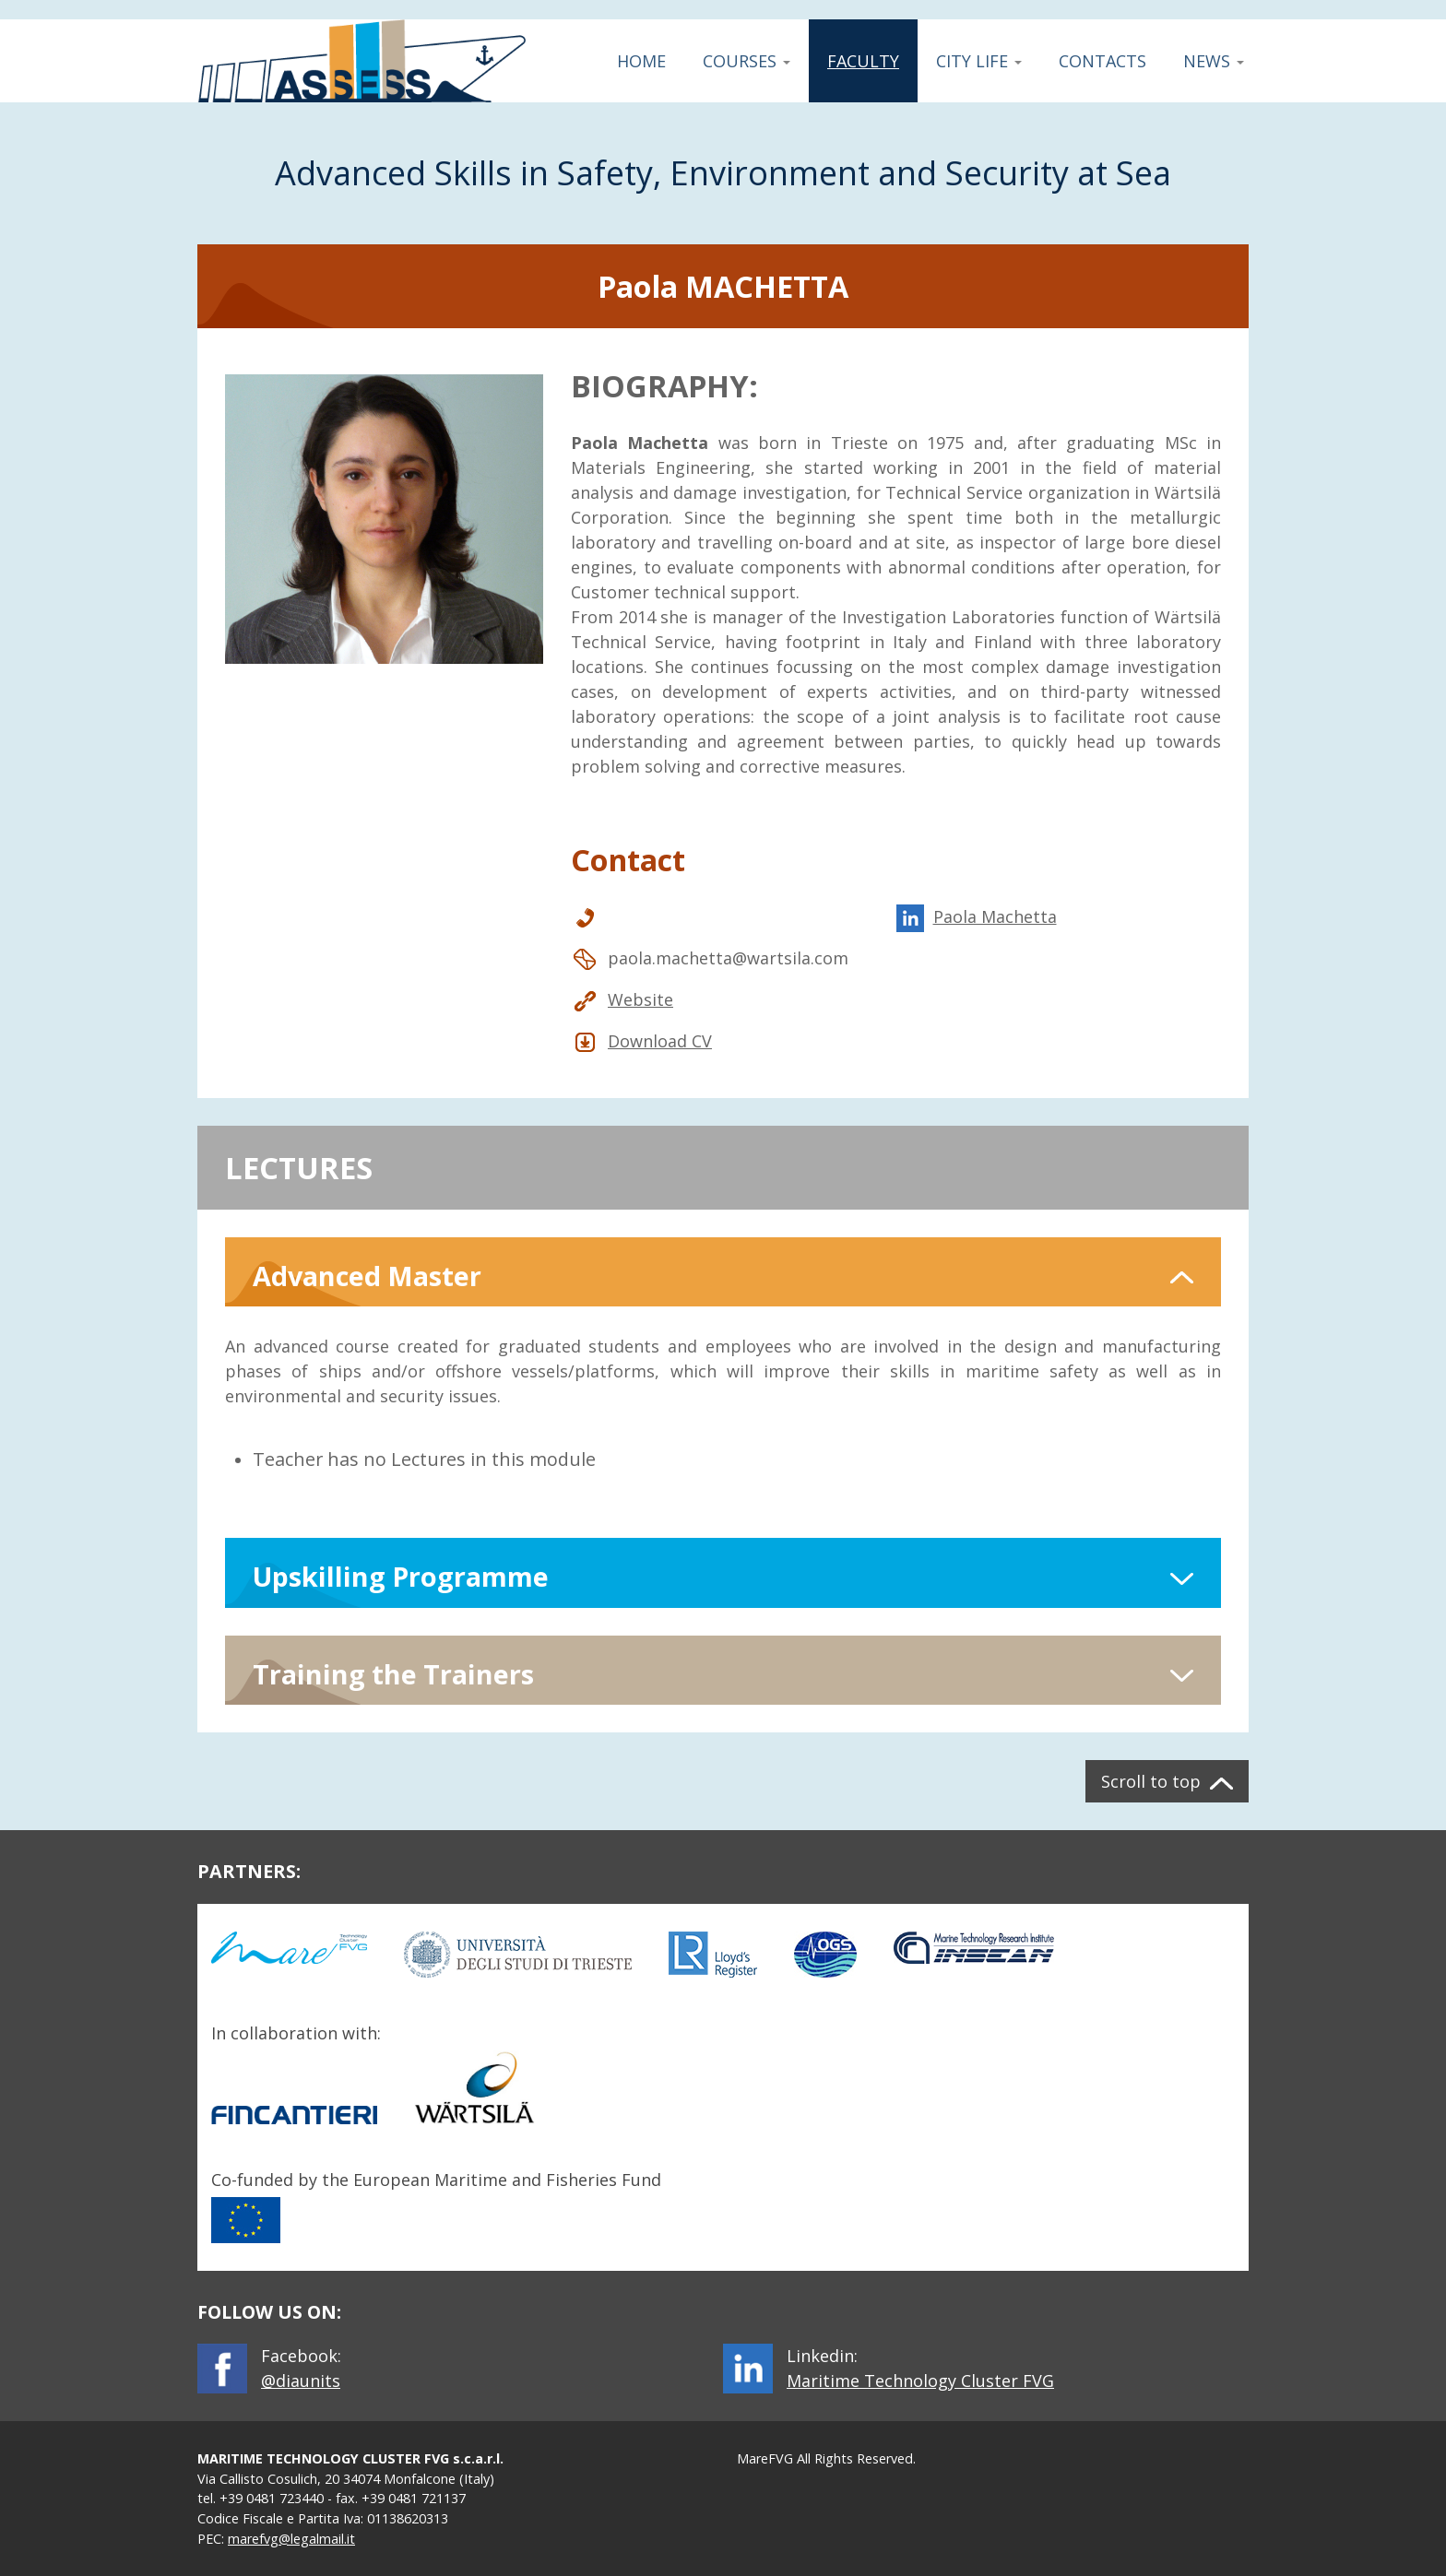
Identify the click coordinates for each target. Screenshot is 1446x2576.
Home (641, 61)
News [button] (1213, 61)
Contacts (1102, 61)
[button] (723, 1271)
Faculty (864, 60)
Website (622, 999)
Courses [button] (746, 61)
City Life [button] (979, 61)
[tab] (723, 1271)
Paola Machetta (976, 916)
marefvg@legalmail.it (291, 2538)
